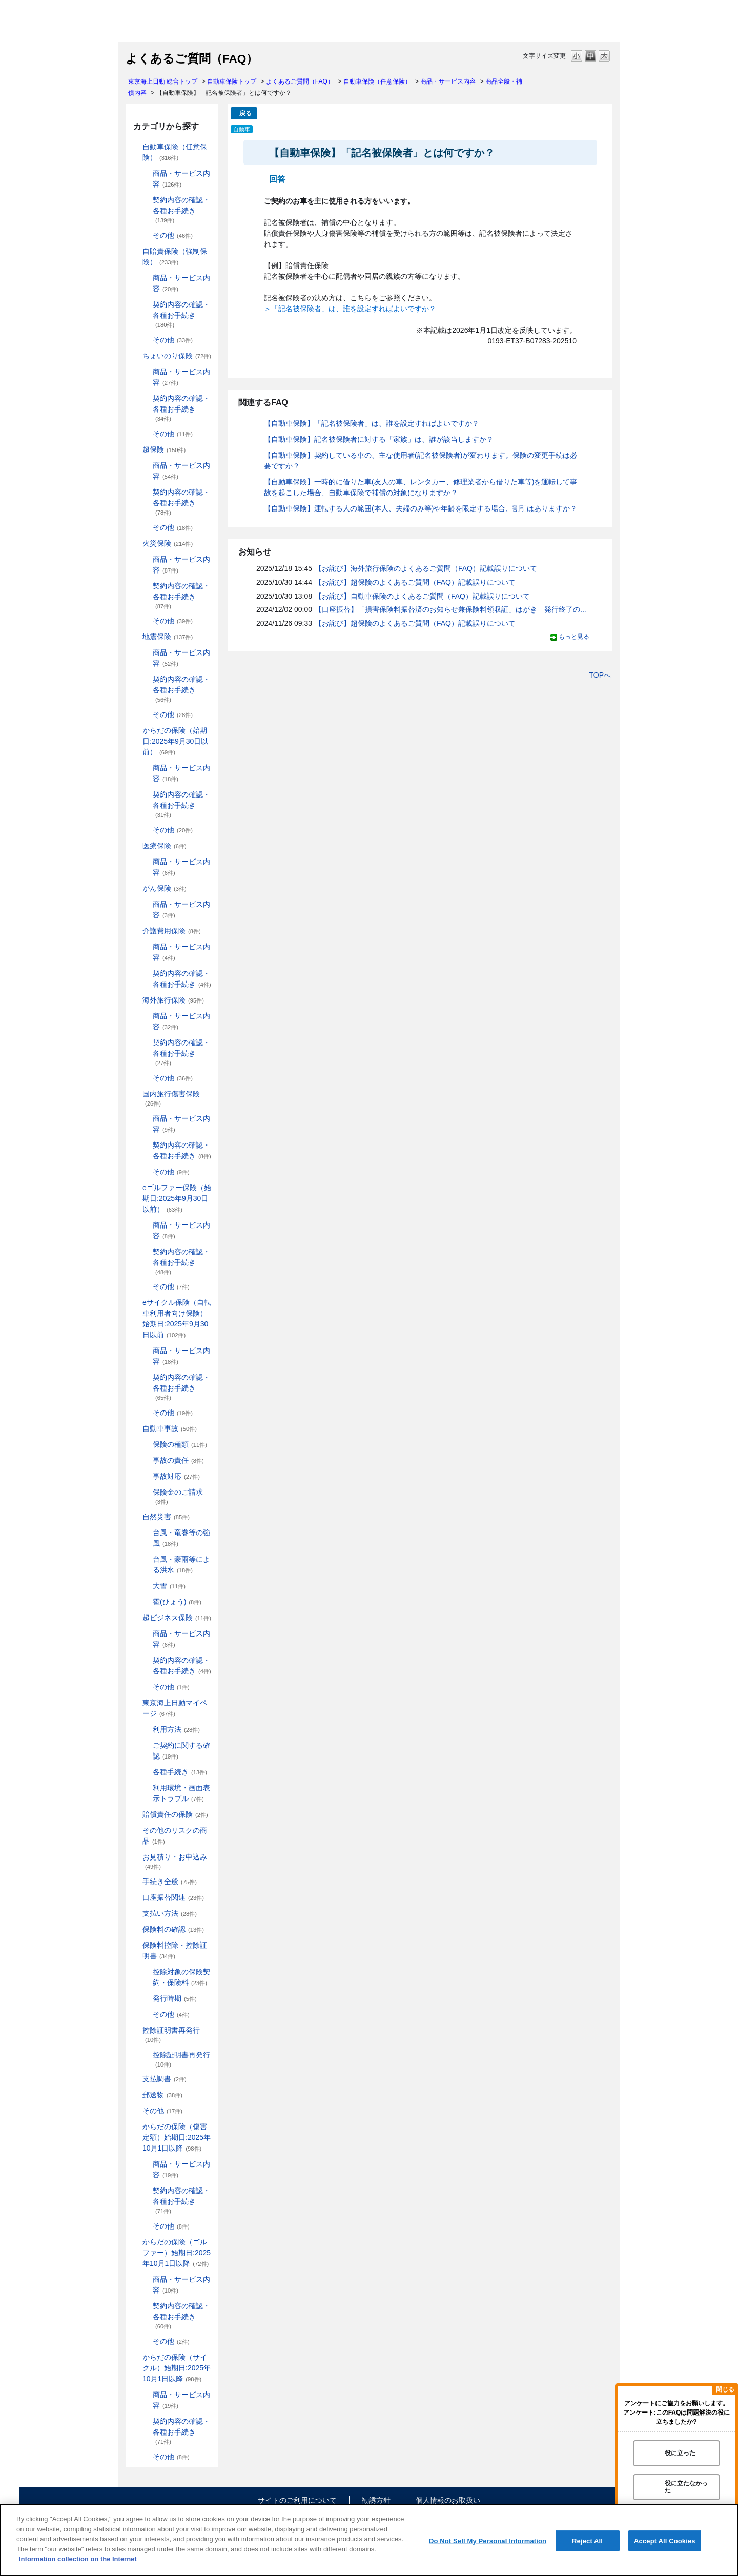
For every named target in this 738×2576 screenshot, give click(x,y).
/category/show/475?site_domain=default (135, 2242)
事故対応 (176, 1476)
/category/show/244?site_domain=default (145, 652)
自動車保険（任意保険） (377, 81)
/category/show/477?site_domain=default (145, 2306)
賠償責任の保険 (175, 1814)
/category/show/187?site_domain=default (145, 173)
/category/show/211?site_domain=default (145, 371)
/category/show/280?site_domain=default (145, 1225)
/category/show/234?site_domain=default (145, 559)
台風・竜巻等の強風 (181, 1537)
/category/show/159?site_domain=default (135, 1516)
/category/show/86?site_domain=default (145, 794)
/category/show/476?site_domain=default (145, 2279)
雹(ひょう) (177, 1602)
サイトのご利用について (297, 2500)
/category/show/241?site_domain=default (145, 621)
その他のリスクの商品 (174, 1835)
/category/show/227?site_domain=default (145, 492)
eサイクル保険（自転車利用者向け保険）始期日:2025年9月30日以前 (176, 1318)
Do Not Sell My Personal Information (487, 2540)
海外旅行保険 (173, 1000)
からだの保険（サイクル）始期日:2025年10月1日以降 (176, 2368)
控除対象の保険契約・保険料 (181, 1977)
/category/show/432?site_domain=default (145, 947)
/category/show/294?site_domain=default (145, 1412)
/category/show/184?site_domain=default (135, 146)
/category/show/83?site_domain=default (145, 1042)
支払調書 (164, 2079)
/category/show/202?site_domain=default (145, 278)
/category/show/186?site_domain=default (135, 356)
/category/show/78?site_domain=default (135, 1094)
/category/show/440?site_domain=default (145, 1729)
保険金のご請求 (178, 1496)
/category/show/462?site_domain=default (135, 2126)
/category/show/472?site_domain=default (145, 2226)
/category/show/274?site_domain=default (145, 1172)
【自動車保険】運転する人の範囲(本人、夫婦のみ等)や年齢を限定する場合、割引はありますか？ (420, 508)
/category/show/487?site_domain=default (135, 2357)
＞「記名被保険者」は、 (303, 308)
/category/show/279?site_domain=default (135, 1187)
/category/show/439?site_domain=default (135, 1703)
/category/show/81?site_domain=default (135, 1000)
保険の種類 (180, 1444)
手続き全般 (169, 1881)
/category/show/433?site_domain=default (145, 973)
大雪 (169, 1586)
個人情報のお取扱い (448, 2500)
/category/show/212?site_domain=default (145, 398)
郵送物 (162, 2095)
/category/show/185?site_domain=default (135, 251)
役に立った (680, 2453)
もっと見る (574, 636)
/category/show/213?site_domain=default (145, 433)
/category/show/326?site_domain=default (135, 1428)
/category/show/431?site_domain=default (135, 931)
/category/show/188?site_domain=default (145, 200)
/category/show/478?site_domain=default (145, 2341)
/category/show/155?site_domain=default (135, 846)
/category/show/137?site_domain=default (145, 465)
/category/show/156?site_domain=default (145, 861)
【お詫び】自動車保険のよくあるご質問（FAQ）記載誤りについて (422, 596)
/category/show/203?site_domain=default (145, 304)
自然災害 (166, 1516)
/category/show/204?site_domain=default (145, 340)
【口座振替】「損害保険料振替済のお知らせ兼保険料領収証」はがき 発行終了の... (450, 609)
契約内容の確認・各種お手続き (181, 209)
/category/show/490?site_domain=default (145, 2456)
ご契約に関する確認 (181, 1750)
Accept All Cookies (664, 2540)
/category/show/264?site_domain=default (145, 1078)
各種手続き (180, 1772)
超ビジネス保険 (176, 1617)
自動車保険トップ (231, 81)
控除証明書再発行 (171, 2034)
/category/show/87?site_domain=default (135, 636)
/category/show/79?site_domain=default (145, 1118)
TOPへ (600, 675)
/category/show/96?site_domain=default (135, 543)
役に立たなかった (686, 2486)
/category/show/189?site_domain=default (145, 235)
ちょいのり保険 (176, 356)
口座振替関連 (173, 1897)
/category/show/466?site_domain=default (145, 2190)
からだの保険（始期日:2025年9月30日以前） (175, 741)
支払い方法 (169, 1913)
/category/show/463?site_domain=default (145, 2164)
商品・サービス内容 (448, 81)
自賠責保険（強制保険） (174, 256)
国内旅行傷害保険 (171, 1098)
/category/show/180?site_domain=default (145, 904)
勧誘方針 (376, 2500)
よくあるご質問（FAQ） (300, 81)
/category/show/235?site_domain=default (145, 586)
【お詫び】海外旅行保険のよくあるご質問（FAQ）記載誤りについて (426, 568)
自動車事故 (169, 1428)
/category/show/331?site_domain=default (135, 1617)
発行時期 (175, 1998)
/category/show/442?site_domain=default (145, 1745)
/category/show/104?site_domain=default (135, 449)
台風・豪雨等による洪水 (181, 1564)
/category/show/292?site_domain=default (145, 1350)
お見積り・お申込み (174, 1861)
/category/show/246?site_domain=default (145, 714)
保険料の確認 (173, 1929)
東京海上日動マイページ (174, 1708)
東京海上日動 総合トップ (162, 81)
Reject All (587, 2540)
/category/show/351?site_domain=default (135, 2030)
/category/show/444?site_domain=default (145, 1772)
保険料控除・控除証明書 (174, 1950)
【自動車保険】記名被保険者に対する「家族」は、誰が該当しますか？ (379, 439)
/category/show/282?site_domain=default (145, 1286)
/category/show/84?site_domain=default (135, 730)
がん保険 (164, 888)
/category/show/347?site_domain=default (135, 1945)
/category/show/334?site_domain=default (145, 1633)
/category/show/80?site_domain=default (145, 1145)
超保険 (164, 449)
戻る (245, 113)
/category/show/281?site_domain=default (145, 1251)
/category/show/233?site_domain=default (145, 527)
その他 (173, 235)
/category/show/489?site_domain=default (145, 2421)
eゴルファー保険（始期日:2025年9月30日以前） (176, 1198)
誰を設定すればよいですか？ (389, 308)
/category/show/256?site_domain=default (145, 830)
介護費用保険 (171, 931)
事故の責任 (178, 1460)
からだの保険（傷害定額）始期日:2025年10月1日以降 (176, 2137)
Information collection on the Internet (78, 2559)
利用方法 (176, 1729)
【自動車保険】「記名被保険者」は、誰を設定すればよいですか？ (371, 423)
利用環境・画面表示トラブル (181, 1793)
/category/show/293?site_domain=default (145, 1377)
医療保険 (164, 846)
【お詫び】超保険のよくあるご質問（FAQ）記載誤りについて (415, 582)
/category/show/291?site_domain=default (135, 1302)
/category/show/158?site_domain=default (135, 888)
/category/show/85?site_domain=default (145, 768)
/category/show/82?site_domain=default (145, 1016)
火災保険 (167, 543)
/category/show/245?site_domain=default (145, 679)
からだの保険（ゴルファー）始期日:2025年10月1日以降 (176, 2252)
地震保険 (167, 636)
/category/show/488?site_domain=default (145, 2394)
